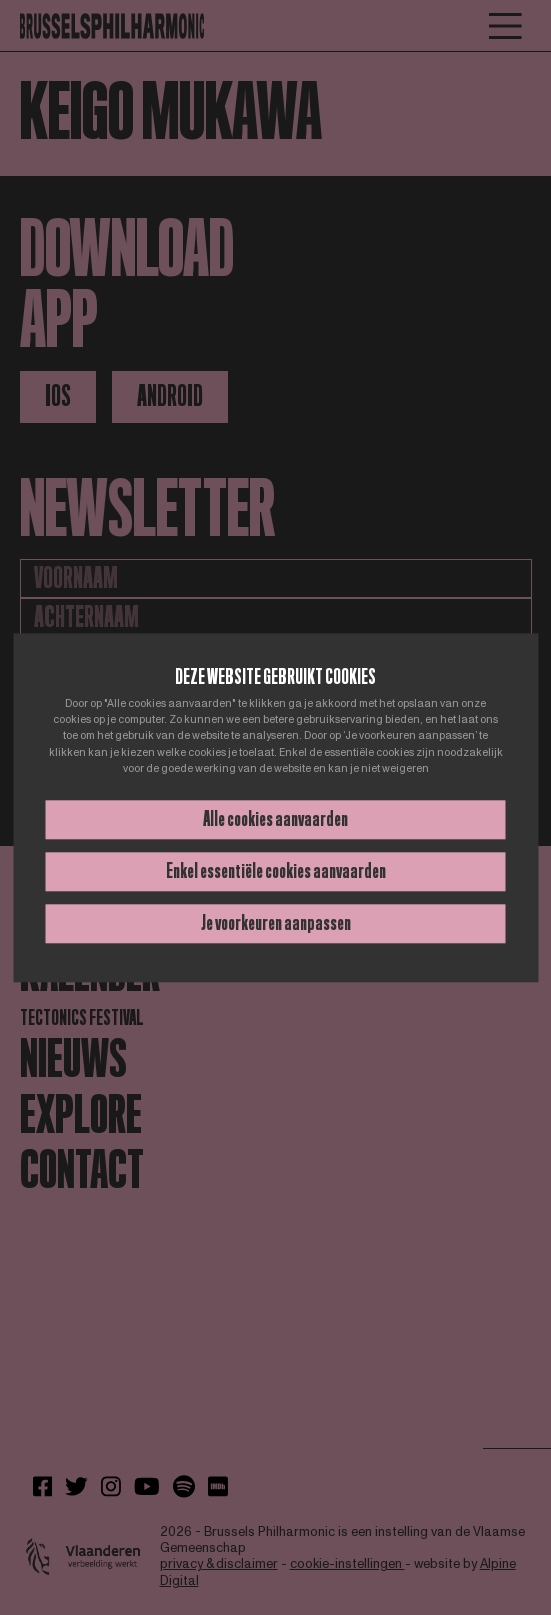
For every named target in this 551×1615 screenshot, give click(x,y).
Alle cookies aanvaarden (275, 819)
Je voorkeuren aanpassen (276, 923)
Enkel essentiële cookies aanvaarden (276, 871)
